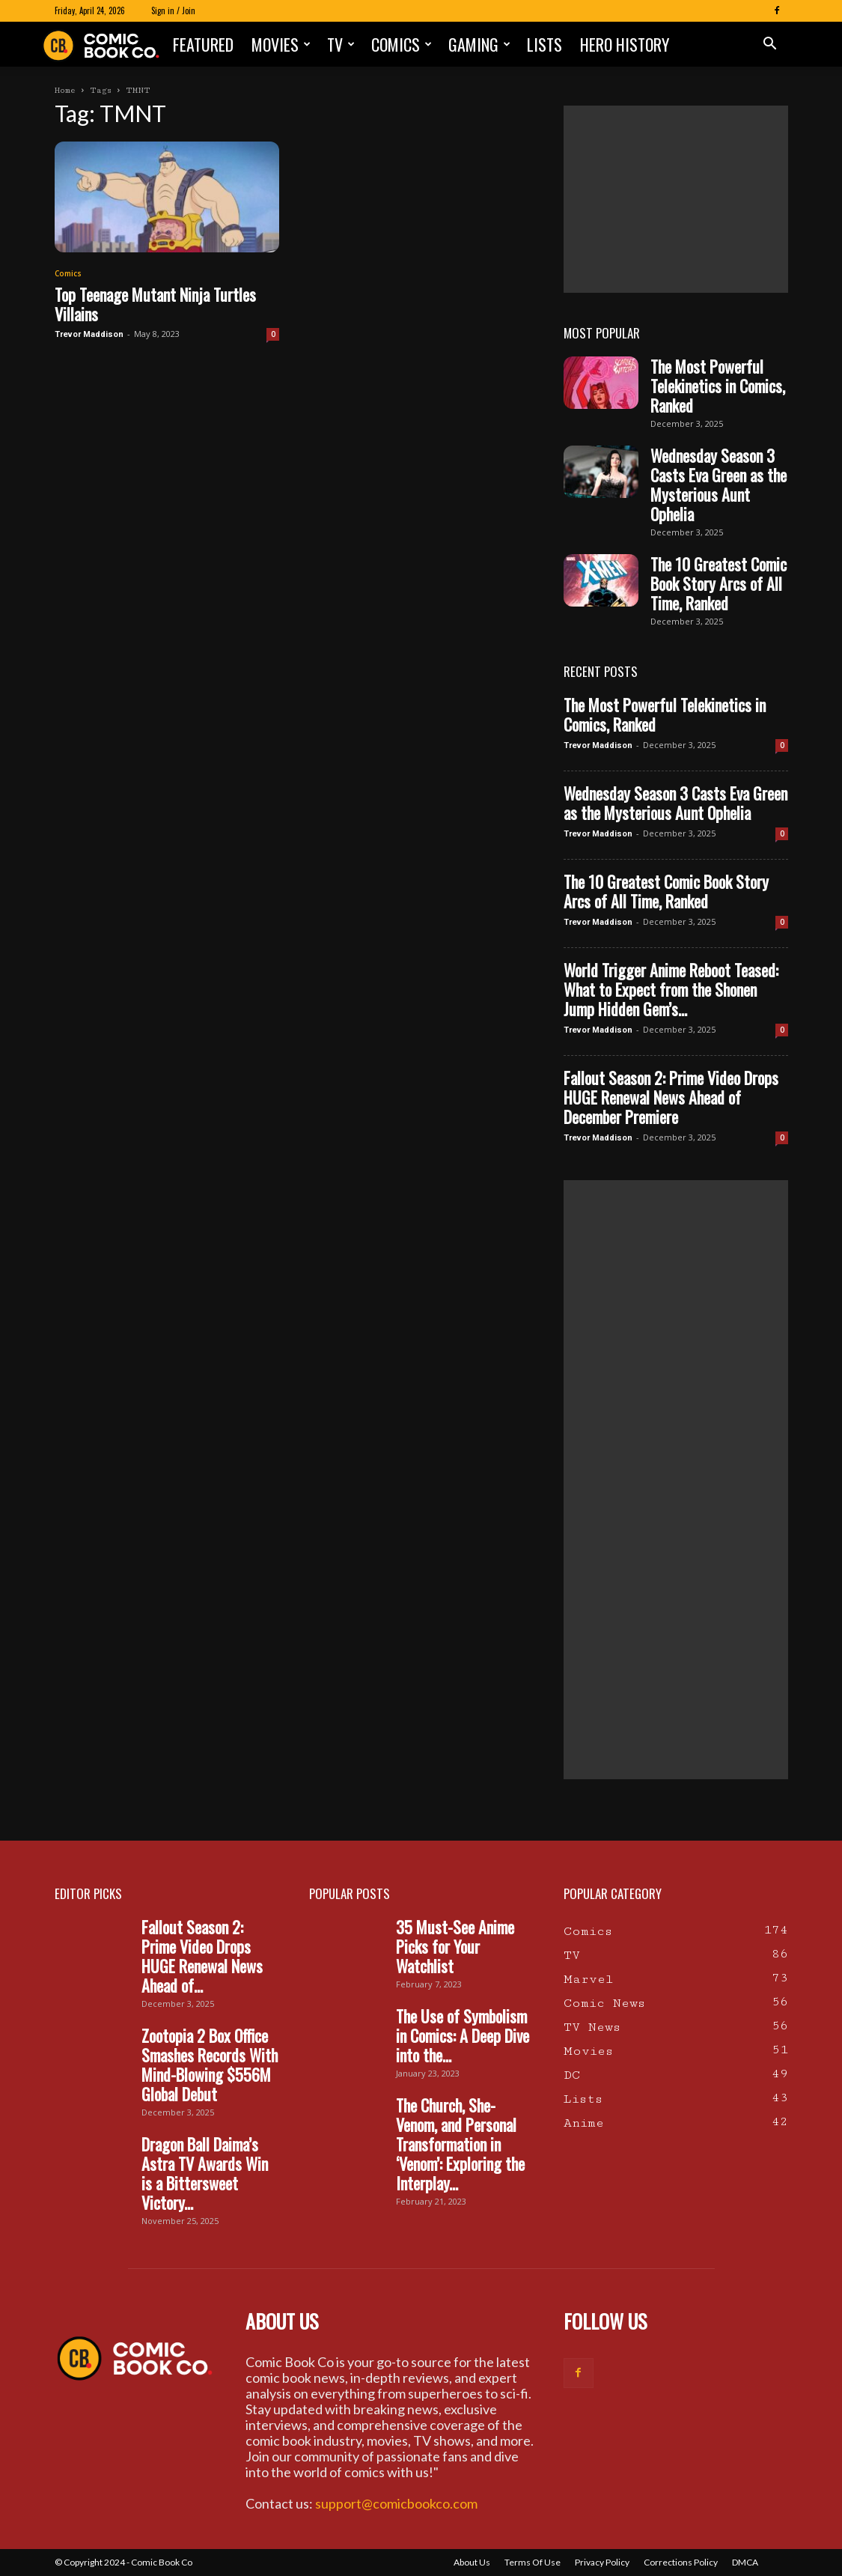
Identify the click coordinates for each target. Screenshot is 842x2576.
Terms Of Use (532, 2562)
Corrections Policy (681, 2562)
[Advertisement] (676, 199)
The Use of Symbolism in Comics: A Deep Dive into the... (462, 2035)
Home (65, 90)
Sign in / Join (173, 10)
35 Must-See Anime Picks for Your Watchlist (455, 1946)
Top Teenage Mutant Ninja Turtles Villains (155, 304)
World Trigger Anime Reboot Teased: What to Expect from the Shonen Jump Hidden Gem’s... (671, 989)
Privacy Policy (602, 2562)
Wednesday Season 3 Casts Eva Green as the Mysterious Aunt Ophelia (718, 484)
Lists (544, 44)
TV (341, 44)
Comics (401, 44)
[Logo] (101, 44)
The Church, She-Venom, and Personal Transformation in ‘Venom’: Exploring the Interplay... (460, 2144)
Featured (203, 44)
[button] (770, 44)
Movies (281, 44)
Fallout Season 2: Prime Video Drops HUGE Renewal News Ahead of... (202, 1956)
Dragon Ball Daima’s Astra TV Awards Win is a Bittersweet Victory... (204, 2173)
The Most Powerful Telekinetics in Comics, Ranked (717, 385)
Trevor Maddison (89, 334)
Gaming (479, 44)
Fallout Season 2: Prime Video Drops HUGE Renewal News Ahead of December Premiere (671, 1097)
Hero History (624, 44)
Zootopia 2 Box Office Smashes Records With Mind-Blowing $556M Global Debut (209, 2064)
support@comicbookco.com (396, 2503)
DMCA (745, 2562)
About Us (472, 2562)
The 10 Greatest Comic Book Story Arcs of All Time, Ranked (718, 583)
